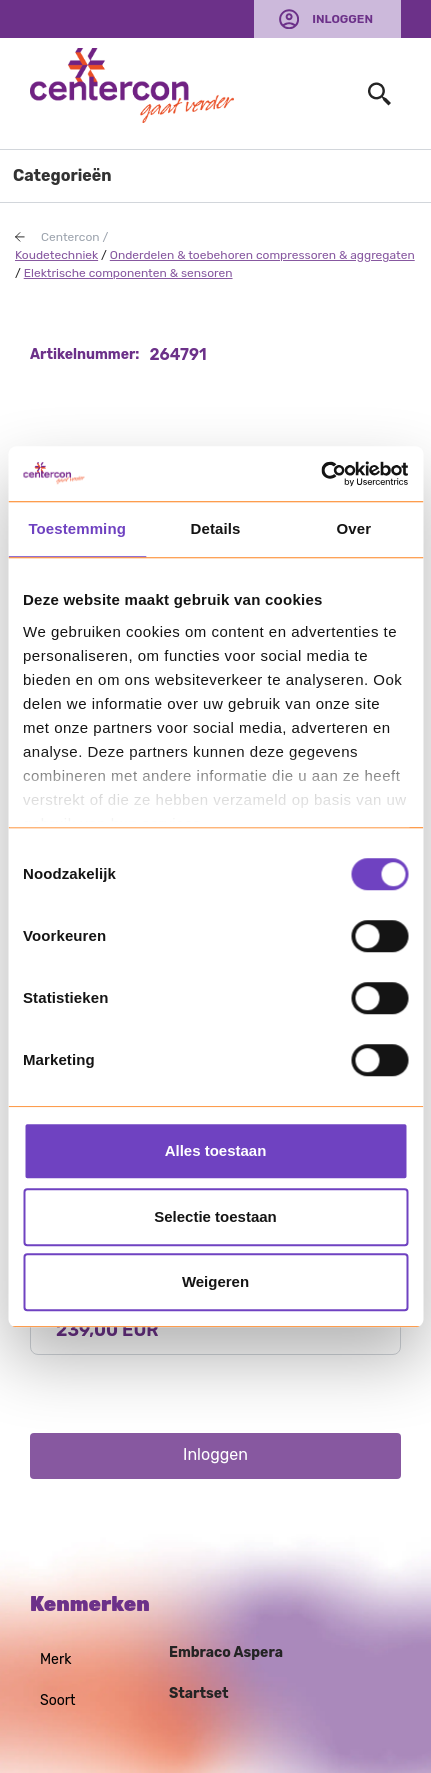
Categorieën (62, 175)
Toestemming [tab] (77, 528)
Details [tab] (216, 528)
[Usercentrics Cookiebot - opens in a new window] (320, 474)
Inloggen (342, 19)
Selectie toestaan (215, 1216)
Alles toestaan (216, 1150)
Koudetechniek (56, 255)
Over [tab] (354, 528)
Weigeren (215, 1281)
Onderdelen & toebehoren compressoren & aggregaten (262, 255)
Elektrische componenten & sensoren (128, 273)
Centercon (70, 237)
